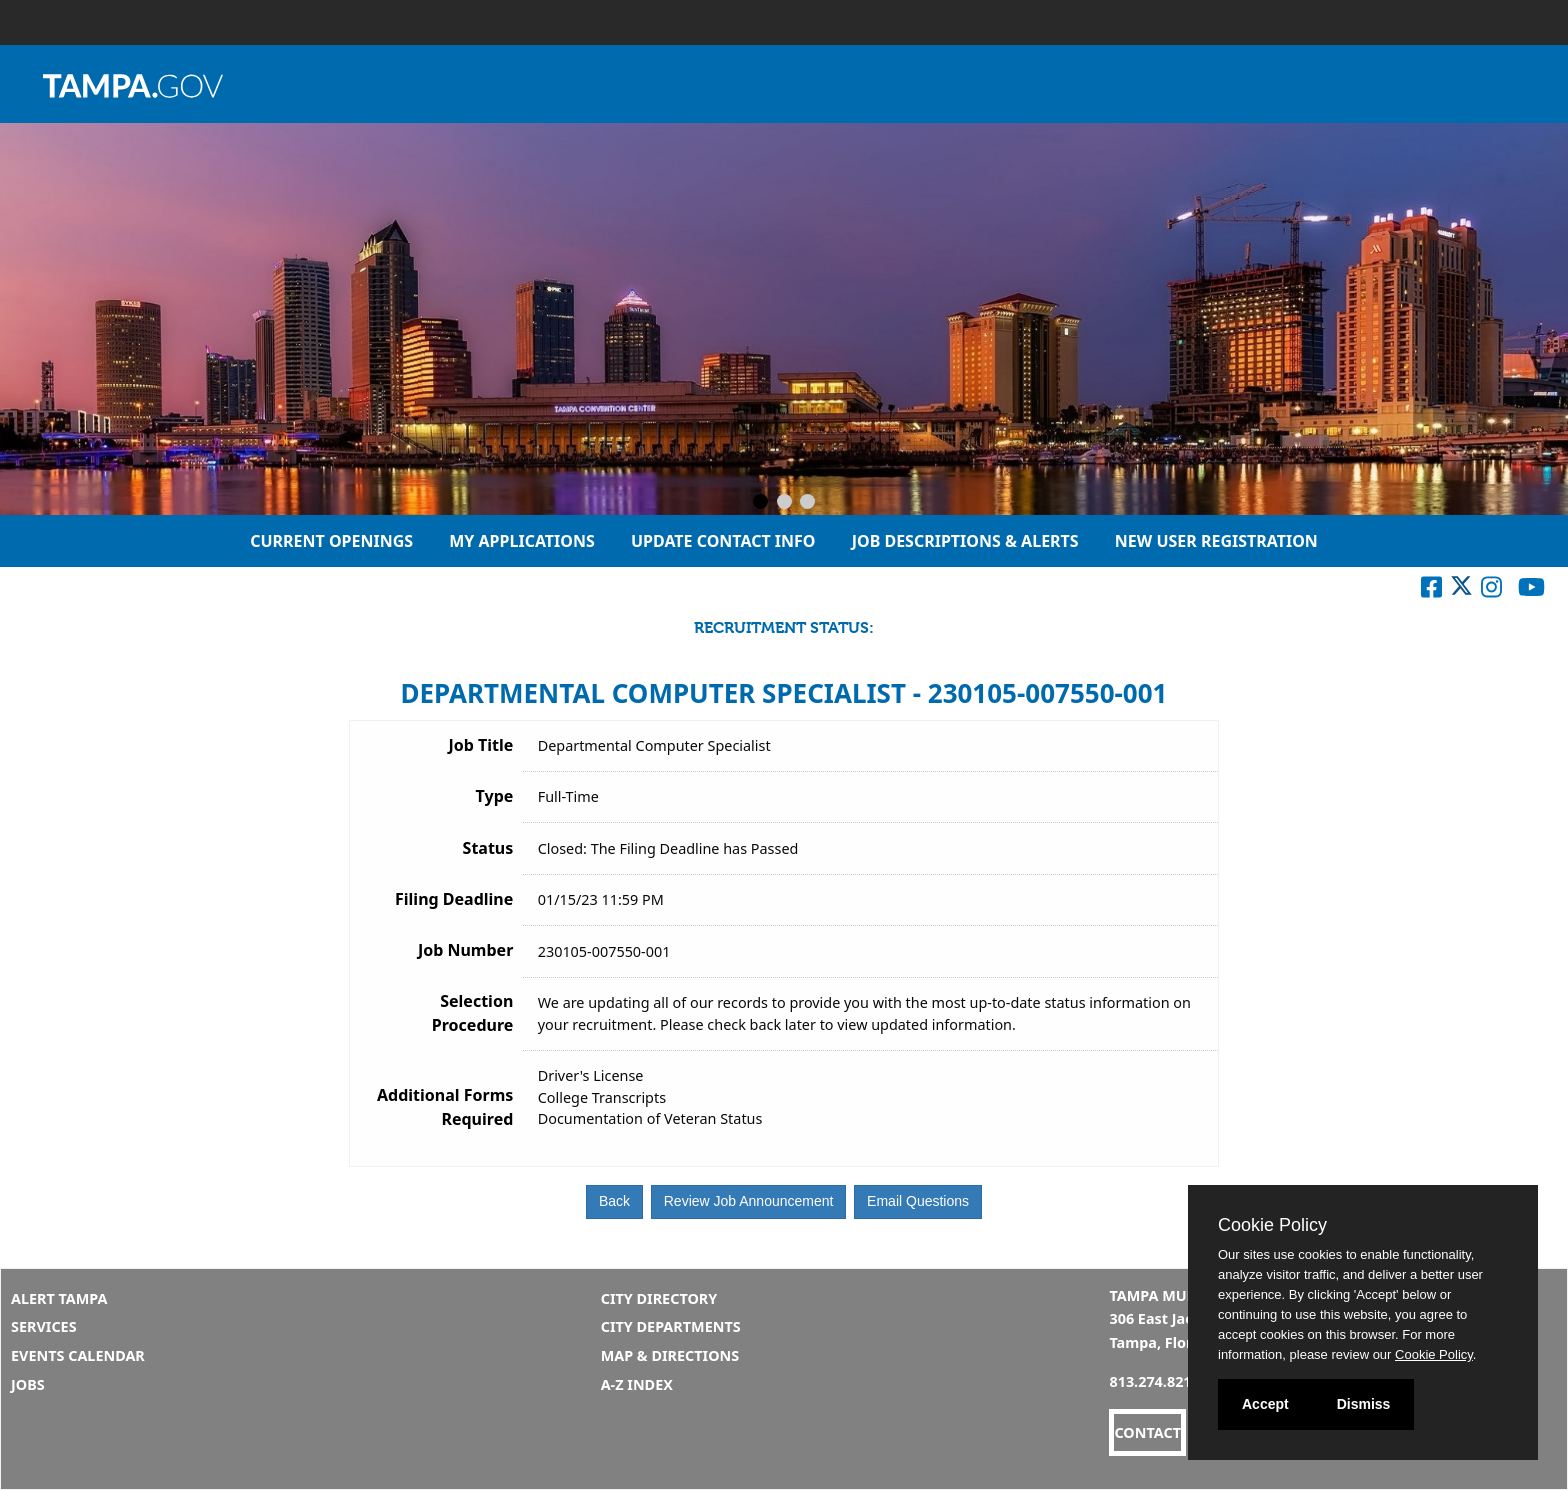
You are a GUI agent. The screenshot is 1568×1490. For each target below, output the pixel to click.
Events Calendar (78, 1355)
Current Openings (331, 541)
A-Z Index (637, 1384)
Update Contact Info (723, 541)
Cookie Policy (1272, 1225)
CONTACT (1147, 1432)
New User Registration (1216, 541)
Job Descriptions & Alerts (965, 541)
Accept (1265, 1404)
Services (44, 1326)
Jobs (28, 1384)
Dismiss (1364, 1404)
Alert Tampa (59, 1298)
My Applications (522, 541)
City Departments (671, 1326)
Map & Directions (670, 1355)
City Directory (659, 1298)
